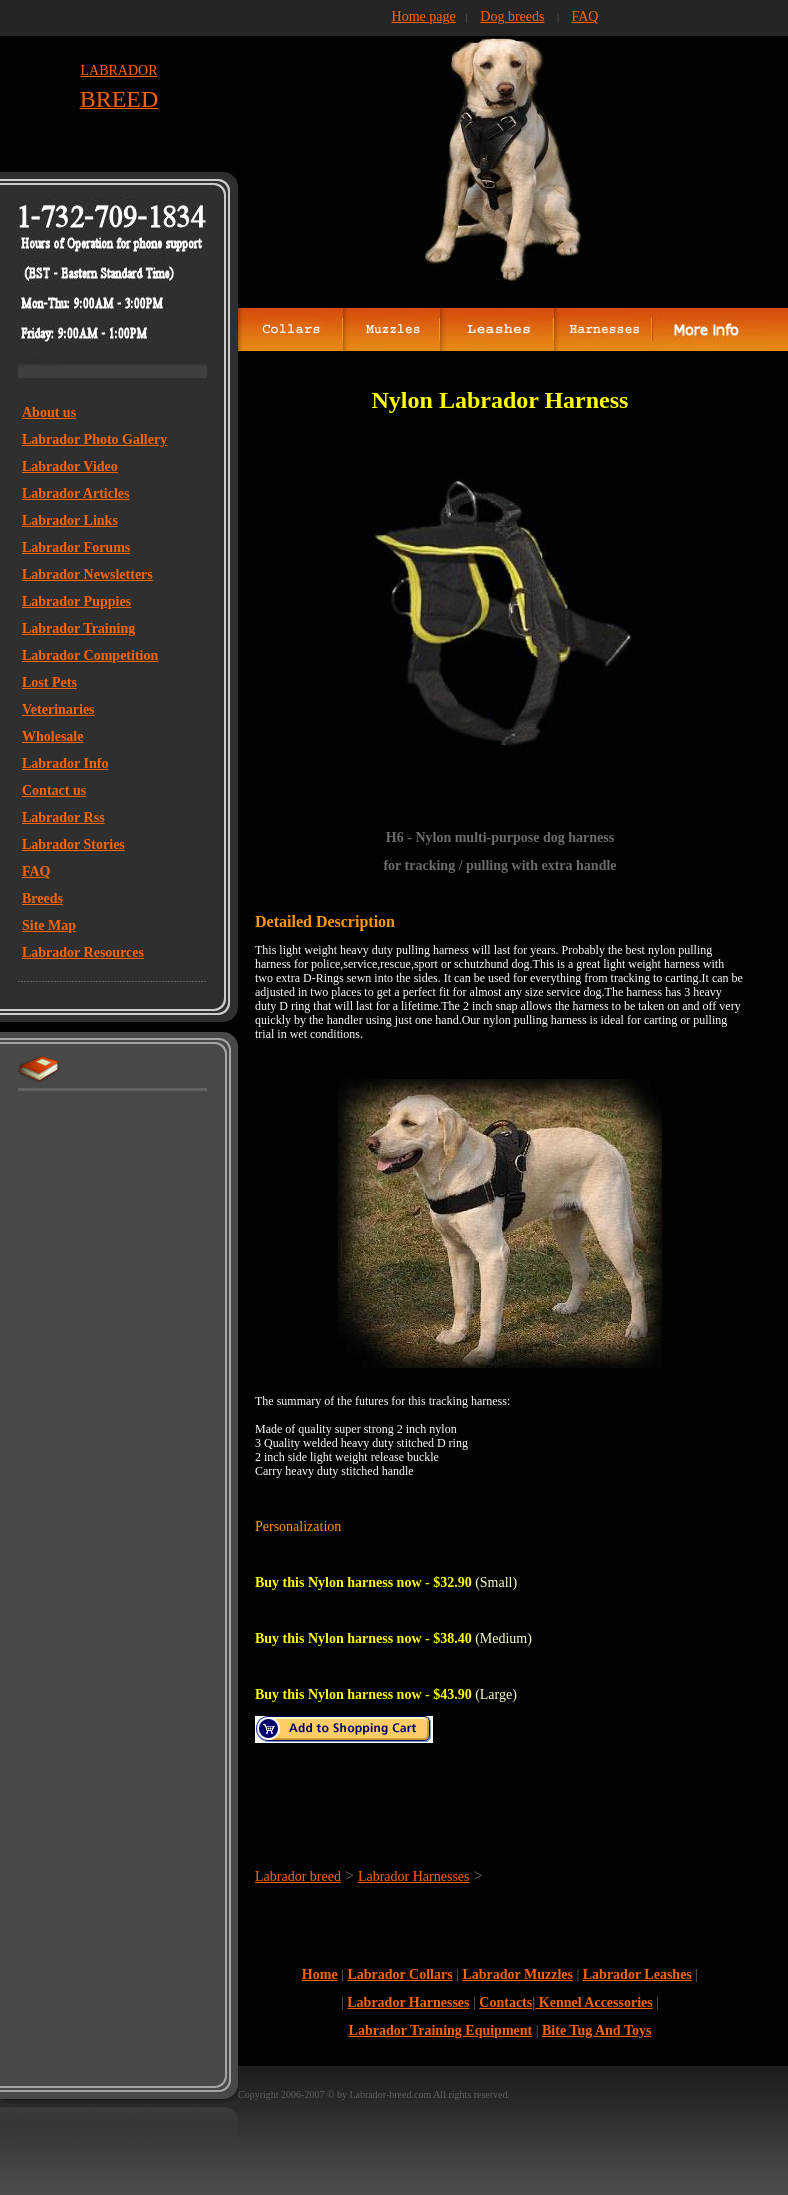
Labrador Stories (73, 844)
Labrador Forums (76, 547)
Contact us (54, 790)
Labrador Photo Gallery (94, 439)
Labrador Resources (83, 952)
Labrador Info (65, 763)
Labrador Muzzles (517, 1974)
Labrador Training (78, 628)
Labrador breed (298, 1876)
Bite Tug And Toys (596, 2030)
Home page (424, 16)
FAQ (36, 871)
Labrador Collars (399, 1974)
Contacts (505, 2002)
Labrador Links (70, 520)
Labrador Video (70, 466)
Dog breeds (512, 16)
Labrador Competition (90, 655)
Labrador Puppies (76, 601)
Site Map (49, 925)
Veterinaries (58, 709)
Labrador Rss (63, 817)
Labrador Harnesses (414, 1876)
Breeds (42, 898)
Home (320, 1974)
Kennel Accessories (593, 2002)
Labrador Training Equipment (441, 2030)
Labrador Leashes (637, 1974)
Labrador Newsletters (87, 574)
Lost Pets (49, 682)
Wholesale (52, 736)
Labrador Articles (75, 493)
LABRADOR (118, 70)
